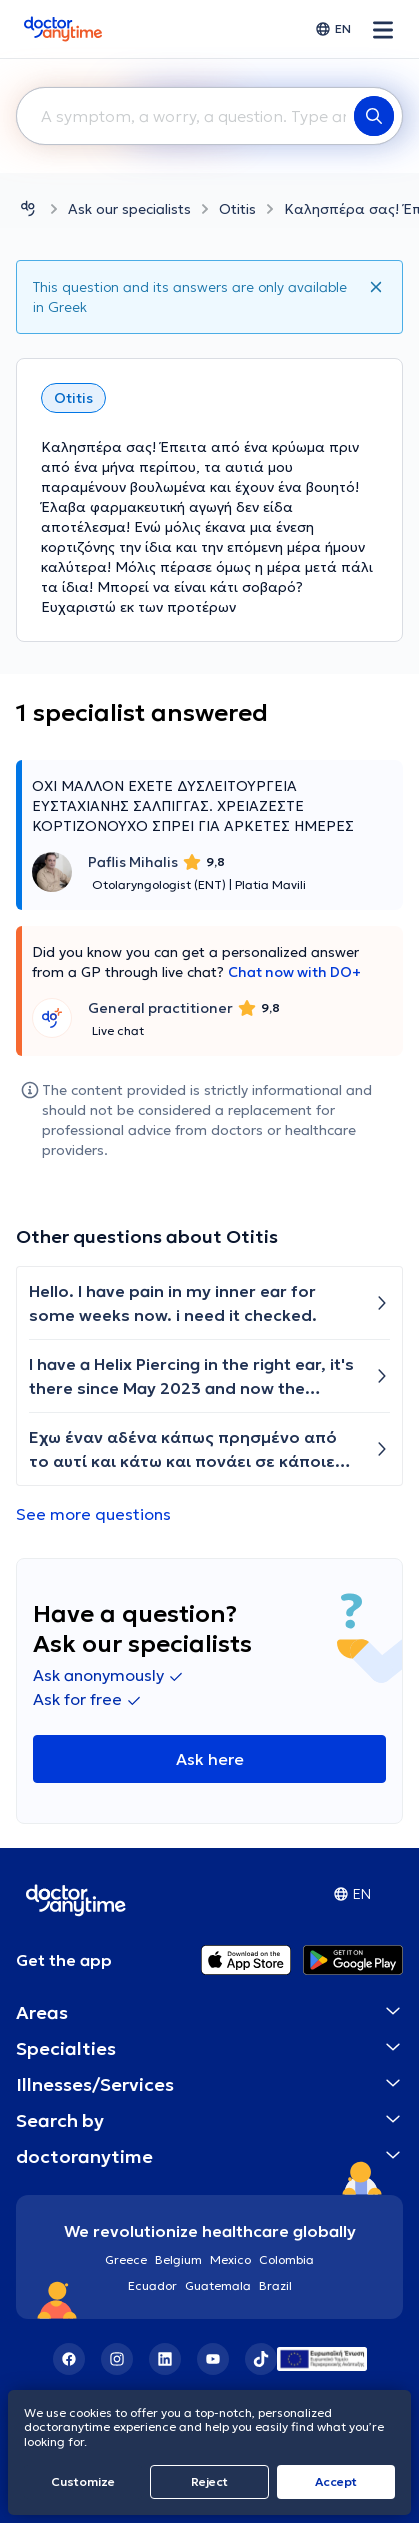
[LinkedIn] (165, 2359)
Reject (209, 2481)
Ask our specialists (129, 209)
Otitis (237, 209)
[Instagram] (117, 2359)
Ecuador (152, 2285)
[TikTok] (261, 2359)
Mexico (230, 2259)
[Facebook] (69, 2359)
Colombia (286, 2259)
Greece (126, 2259)
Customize (83, 2481)
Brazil (275, 2285)
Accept (336, 2481)
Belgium (178, 2259)
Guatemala (218, 2285)
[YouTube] (213, 2359)
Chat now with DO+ (294, 972)
